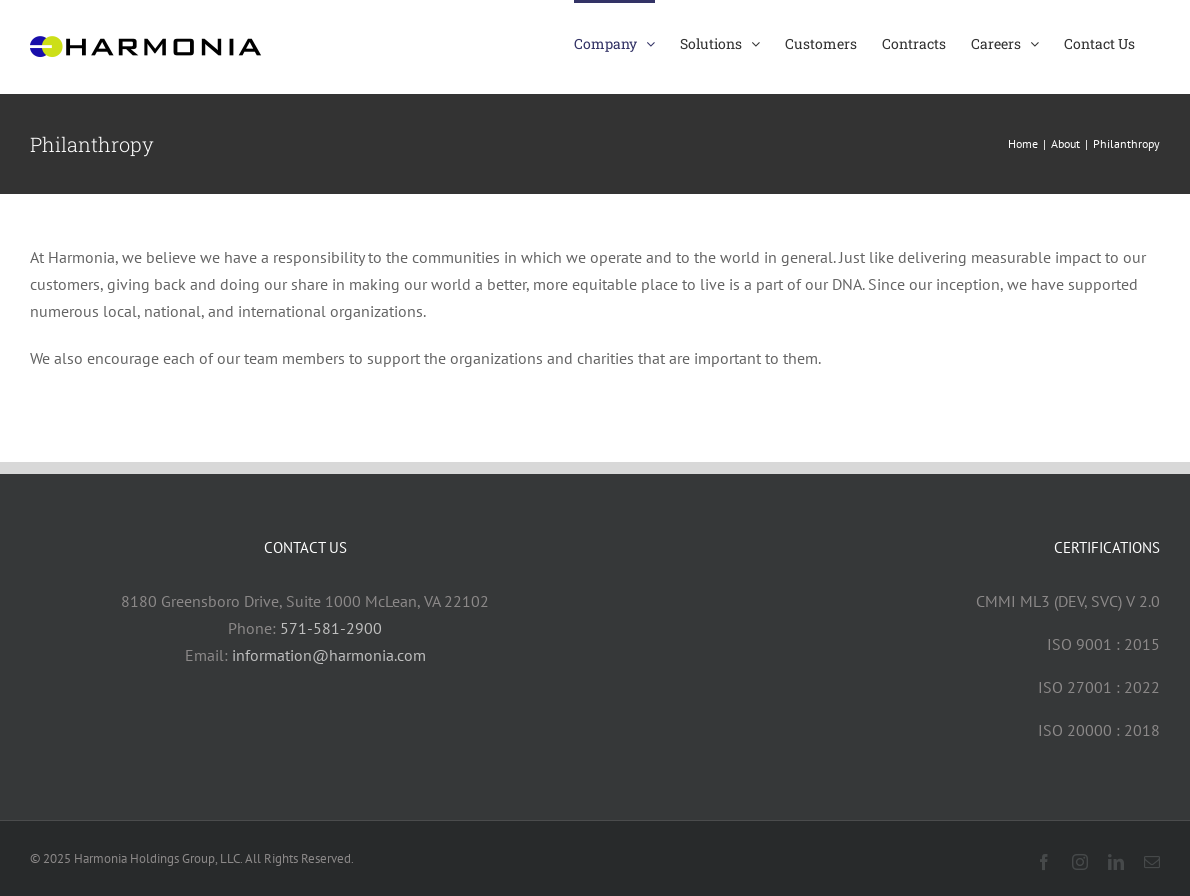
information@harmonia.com (329, 655)
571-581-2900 (331, 628)
